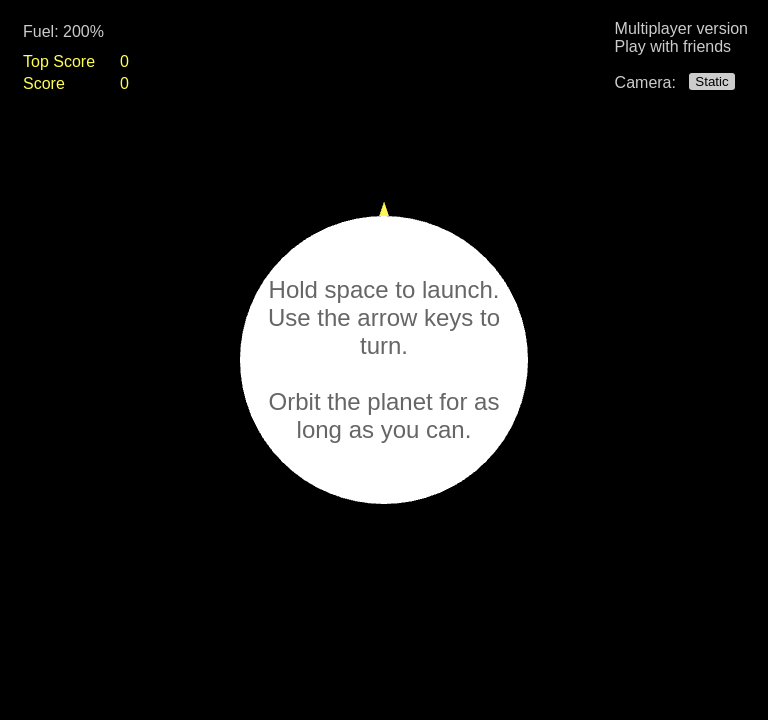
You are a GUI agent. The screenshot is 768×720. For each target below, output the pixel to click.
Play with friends (673, 46)
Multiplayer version (681, 28)
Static (711, 81)
